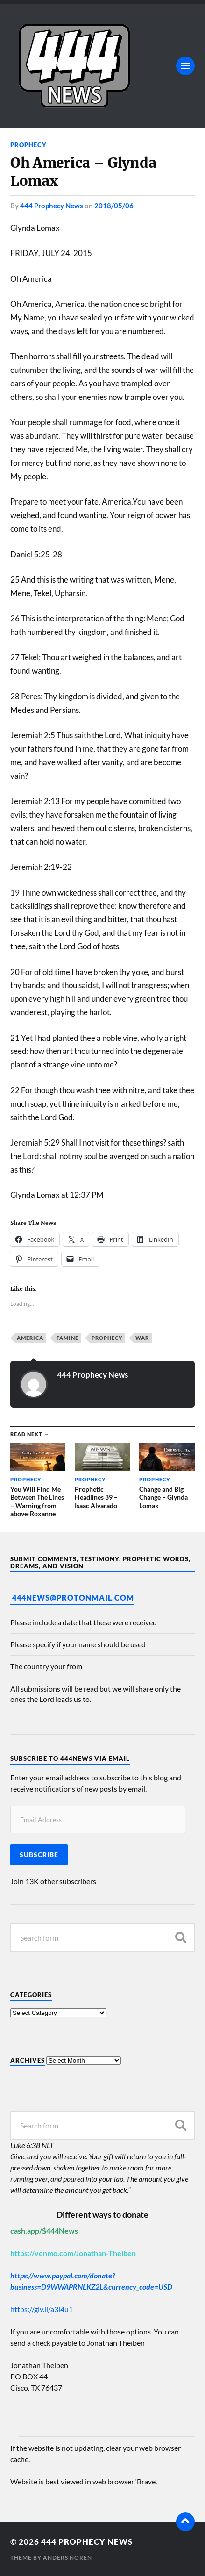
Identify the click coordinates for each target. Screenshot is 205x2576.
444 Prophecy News (51, 205)
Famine (67, 1338)
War (142, 1338)
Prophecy (28, 145)
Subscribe (39, 1854)
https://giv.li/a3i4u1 (41, 2309)
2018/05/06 (114, 205)
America (30, 1338)
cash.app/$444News (44, 2230)
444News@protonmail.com (73, 1597)
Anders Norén (67, 2557)
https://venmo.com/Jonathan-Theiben (73, 2253)
